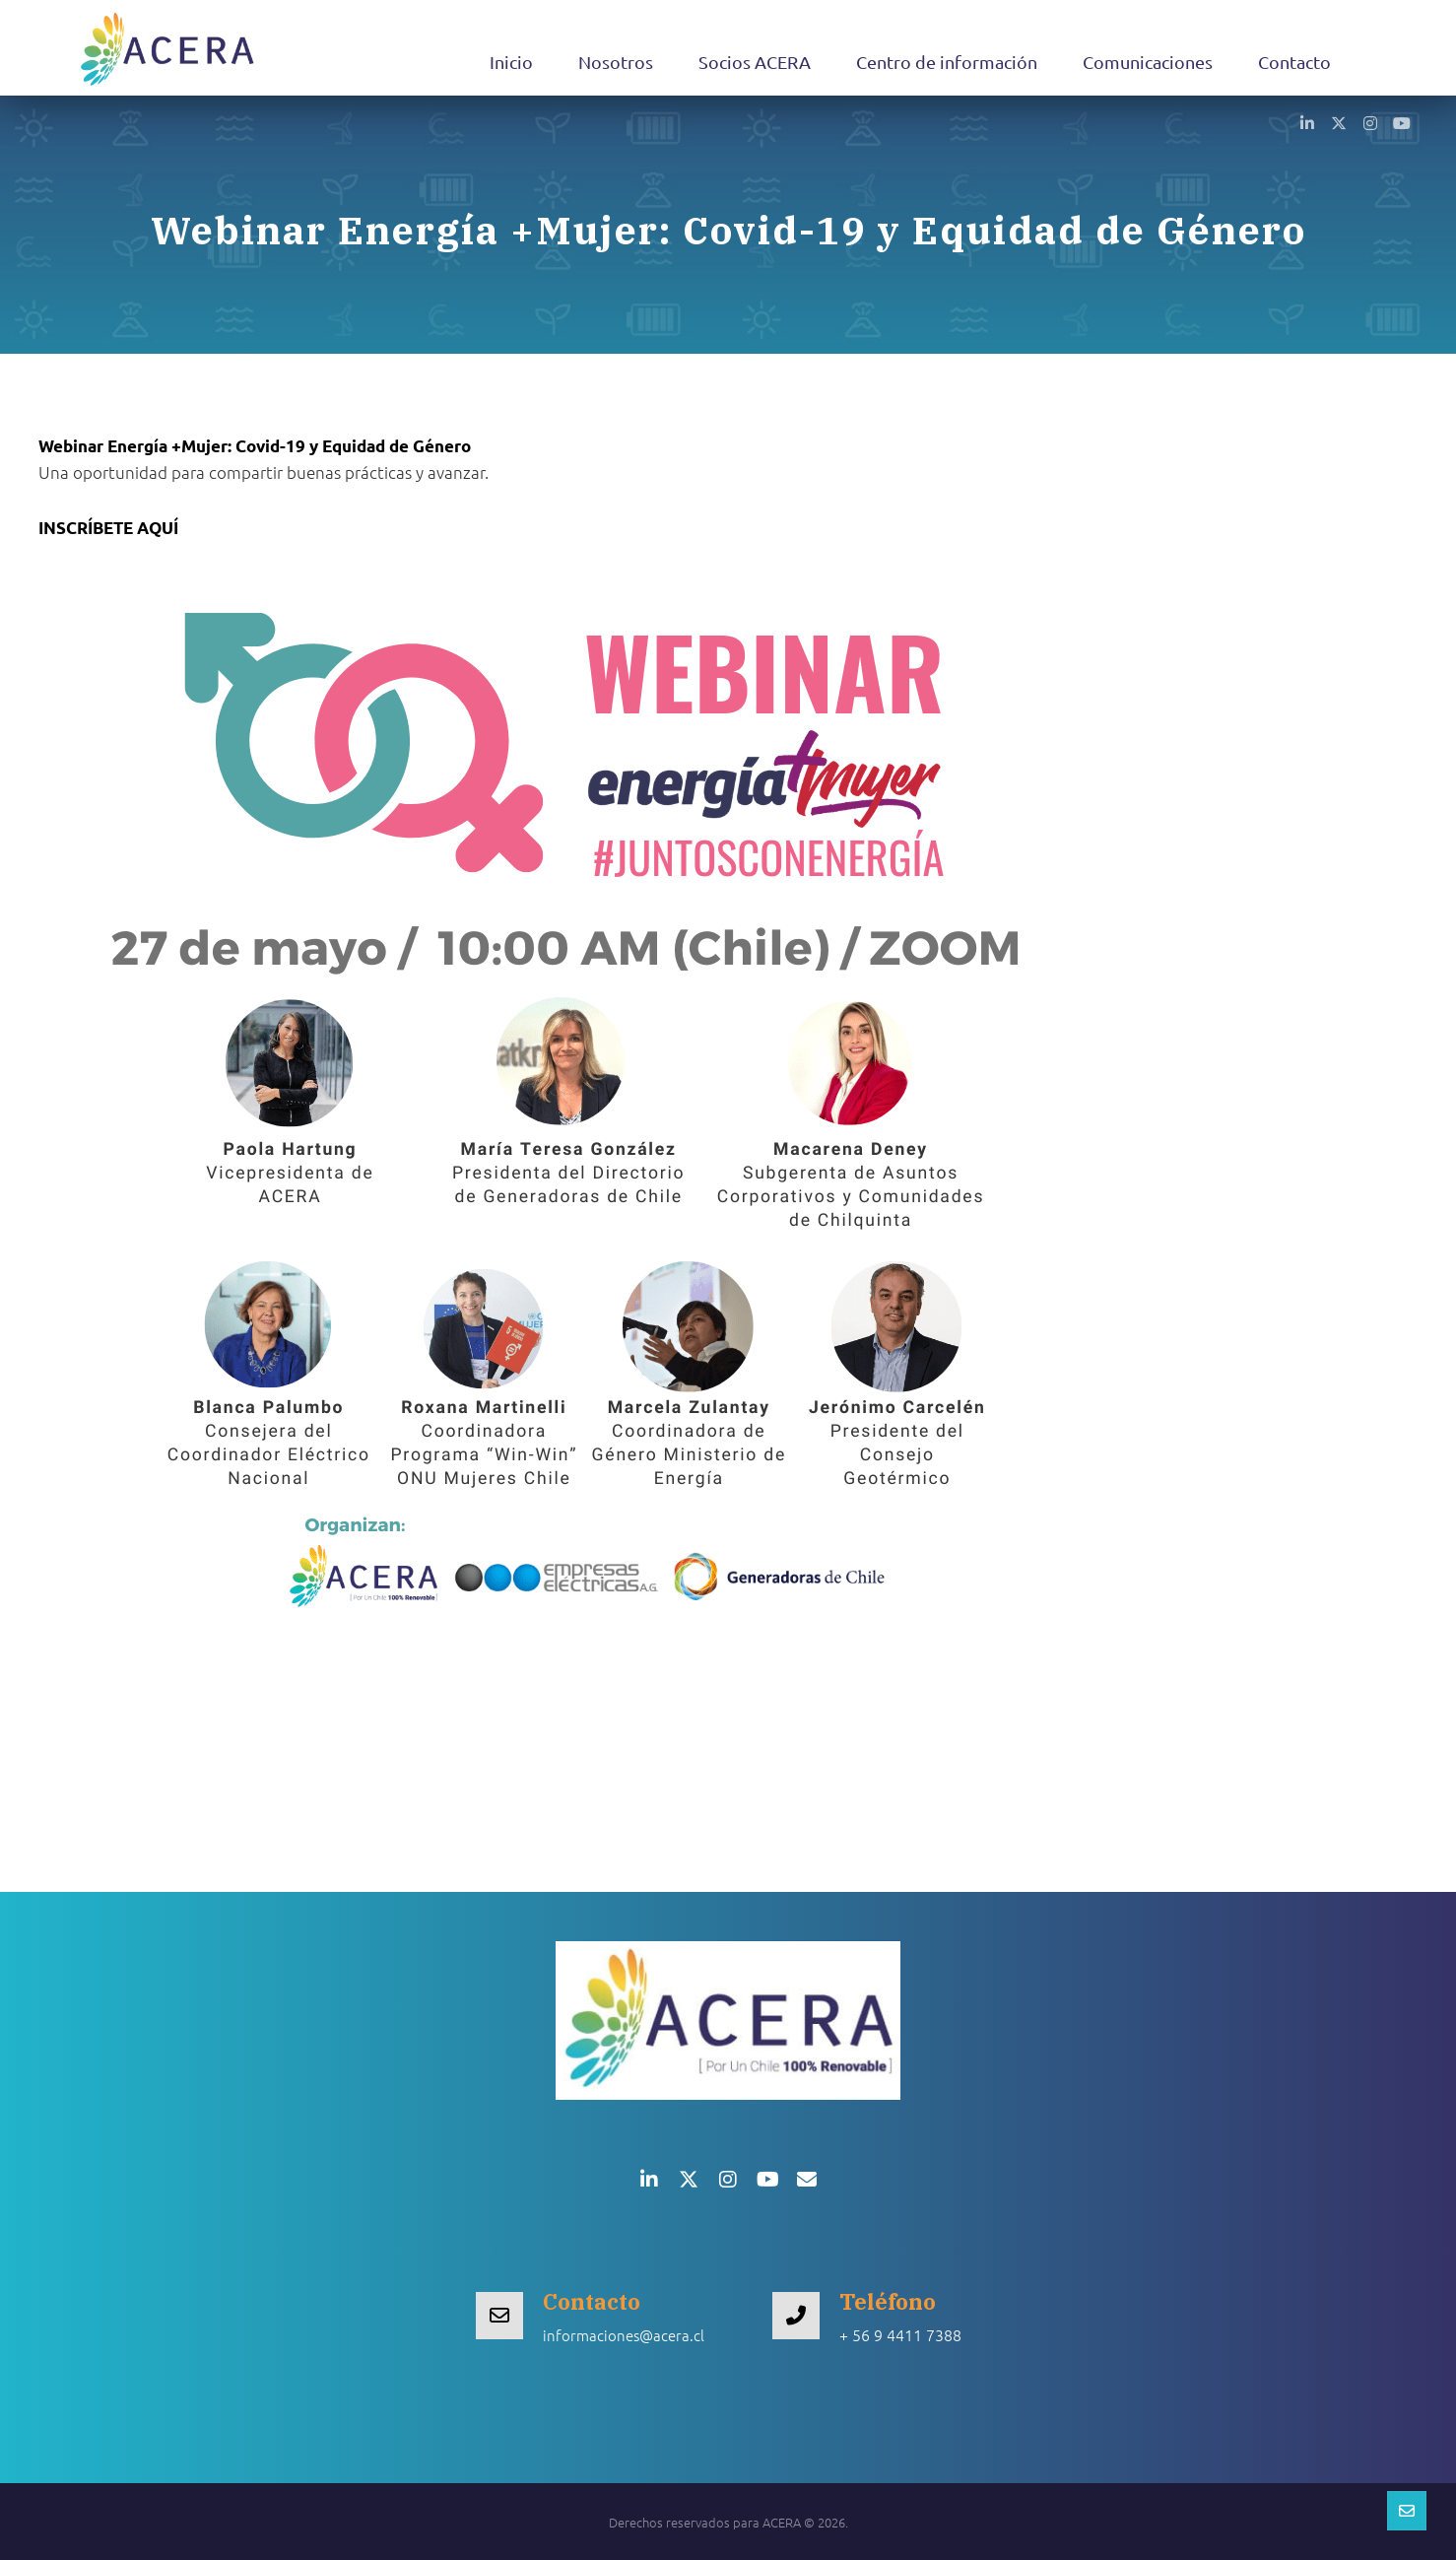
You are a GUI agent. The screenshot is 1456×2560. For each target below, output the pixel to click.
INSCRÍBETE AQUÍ (108, 527)
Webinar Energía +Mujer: (254, 446)
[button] (1307, 122)
